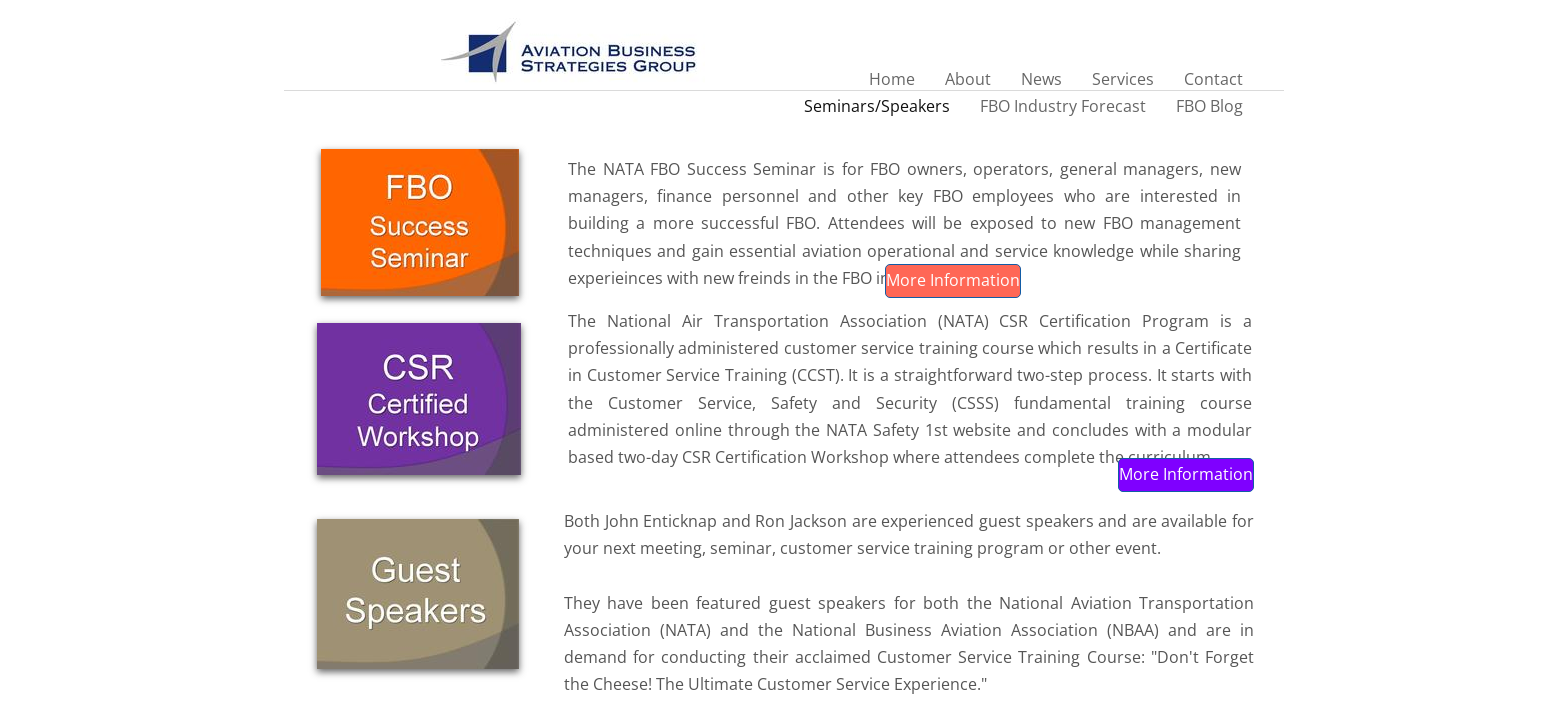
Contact (1213, 79)
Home (892, 79)
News (1041, 79)
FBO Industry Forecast (1063, 106)
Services (1123, 79)
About (968, 79)
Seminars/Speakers (877, 106)
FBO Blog (1209, 106)
